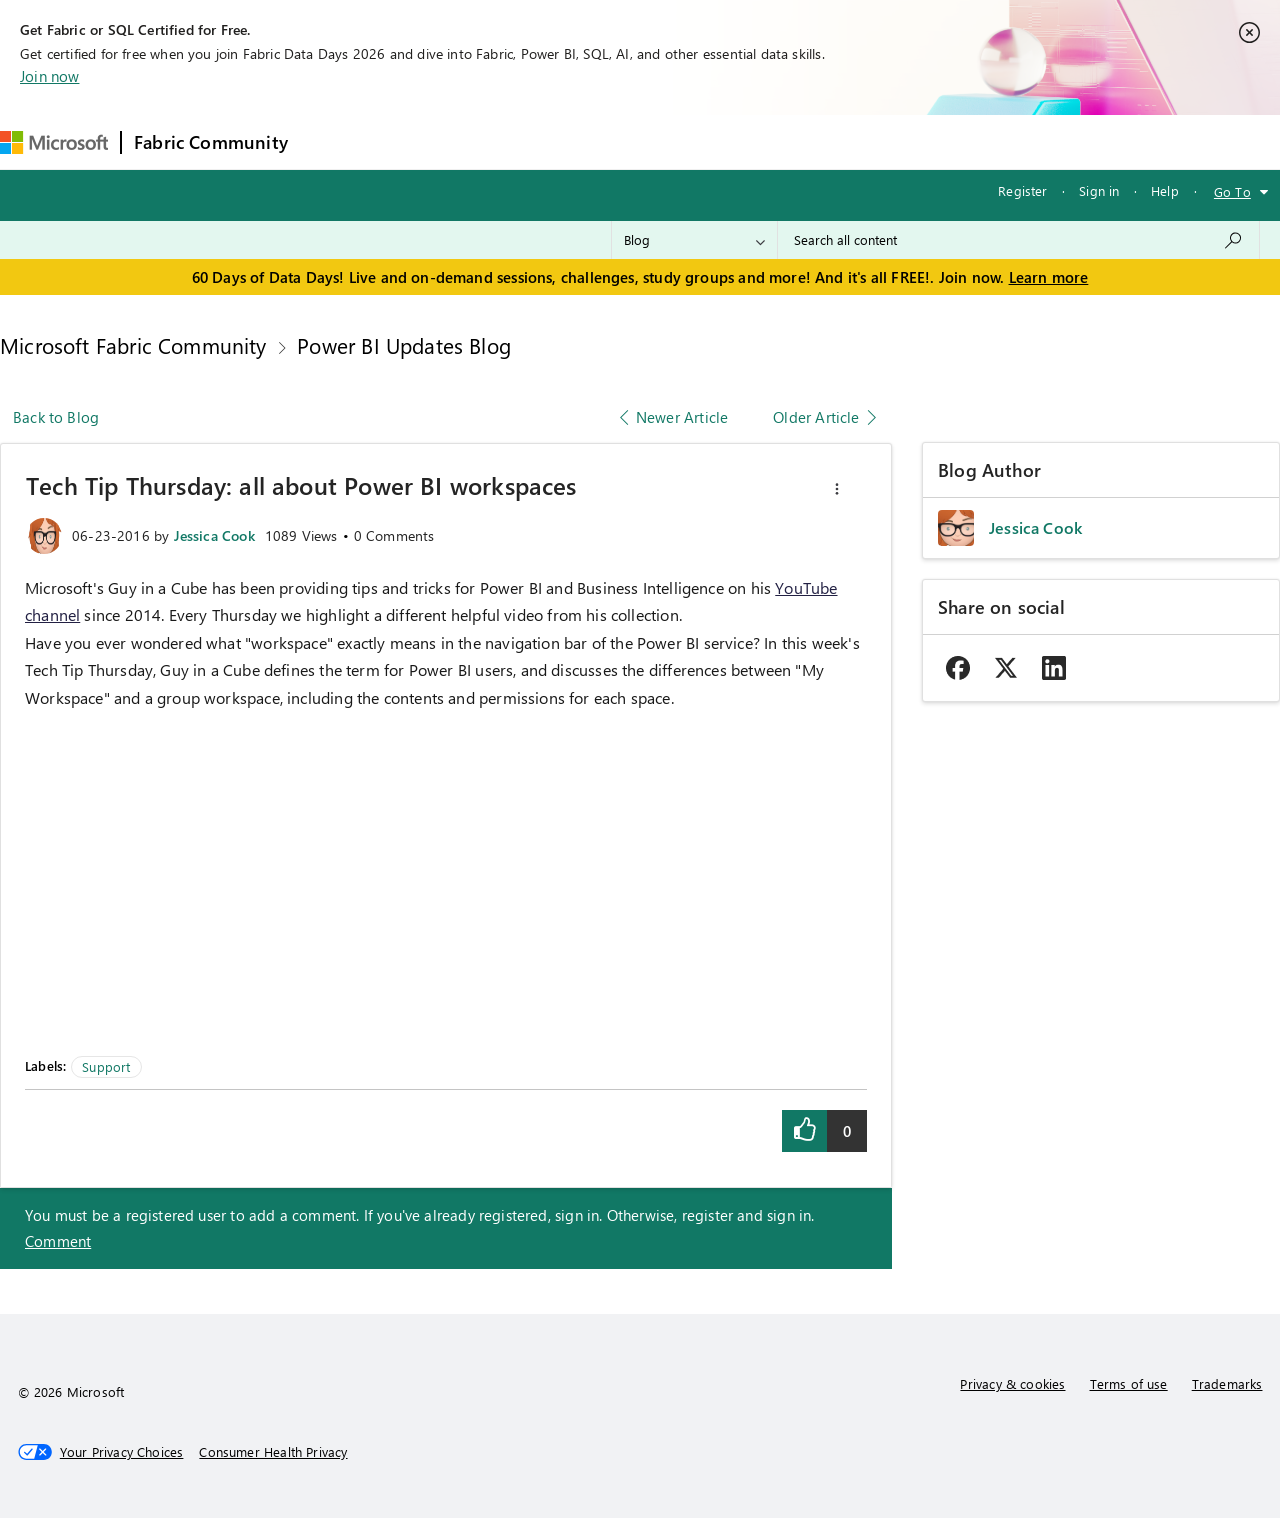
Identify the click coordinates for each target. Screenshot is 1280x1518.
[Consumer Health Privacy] (273, 1452)
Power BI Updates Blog (404, 345)
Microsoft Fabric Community (133, 345)
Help (1165, 190)
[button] (837, 489)
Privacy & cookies (1012, 1383)
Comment (58, 1241)
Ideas (503, 141)
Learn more (1049, 277)
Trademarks (1227, 1383)
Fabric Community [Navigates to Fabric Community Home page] (211, 142)
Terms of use (1129, 1383)
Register (1022, 190)
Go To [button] (1232, 191)
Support (843, 141)
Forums (333, 141)
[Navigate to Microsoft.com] (54, 142)
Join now (49, 76)
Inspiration (421, 141)
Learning (759, 141)
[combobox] (1018, 240)
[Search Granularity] (694, 240)
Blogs (682, 141)
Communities (592, 141)
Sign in (1099, 190)
